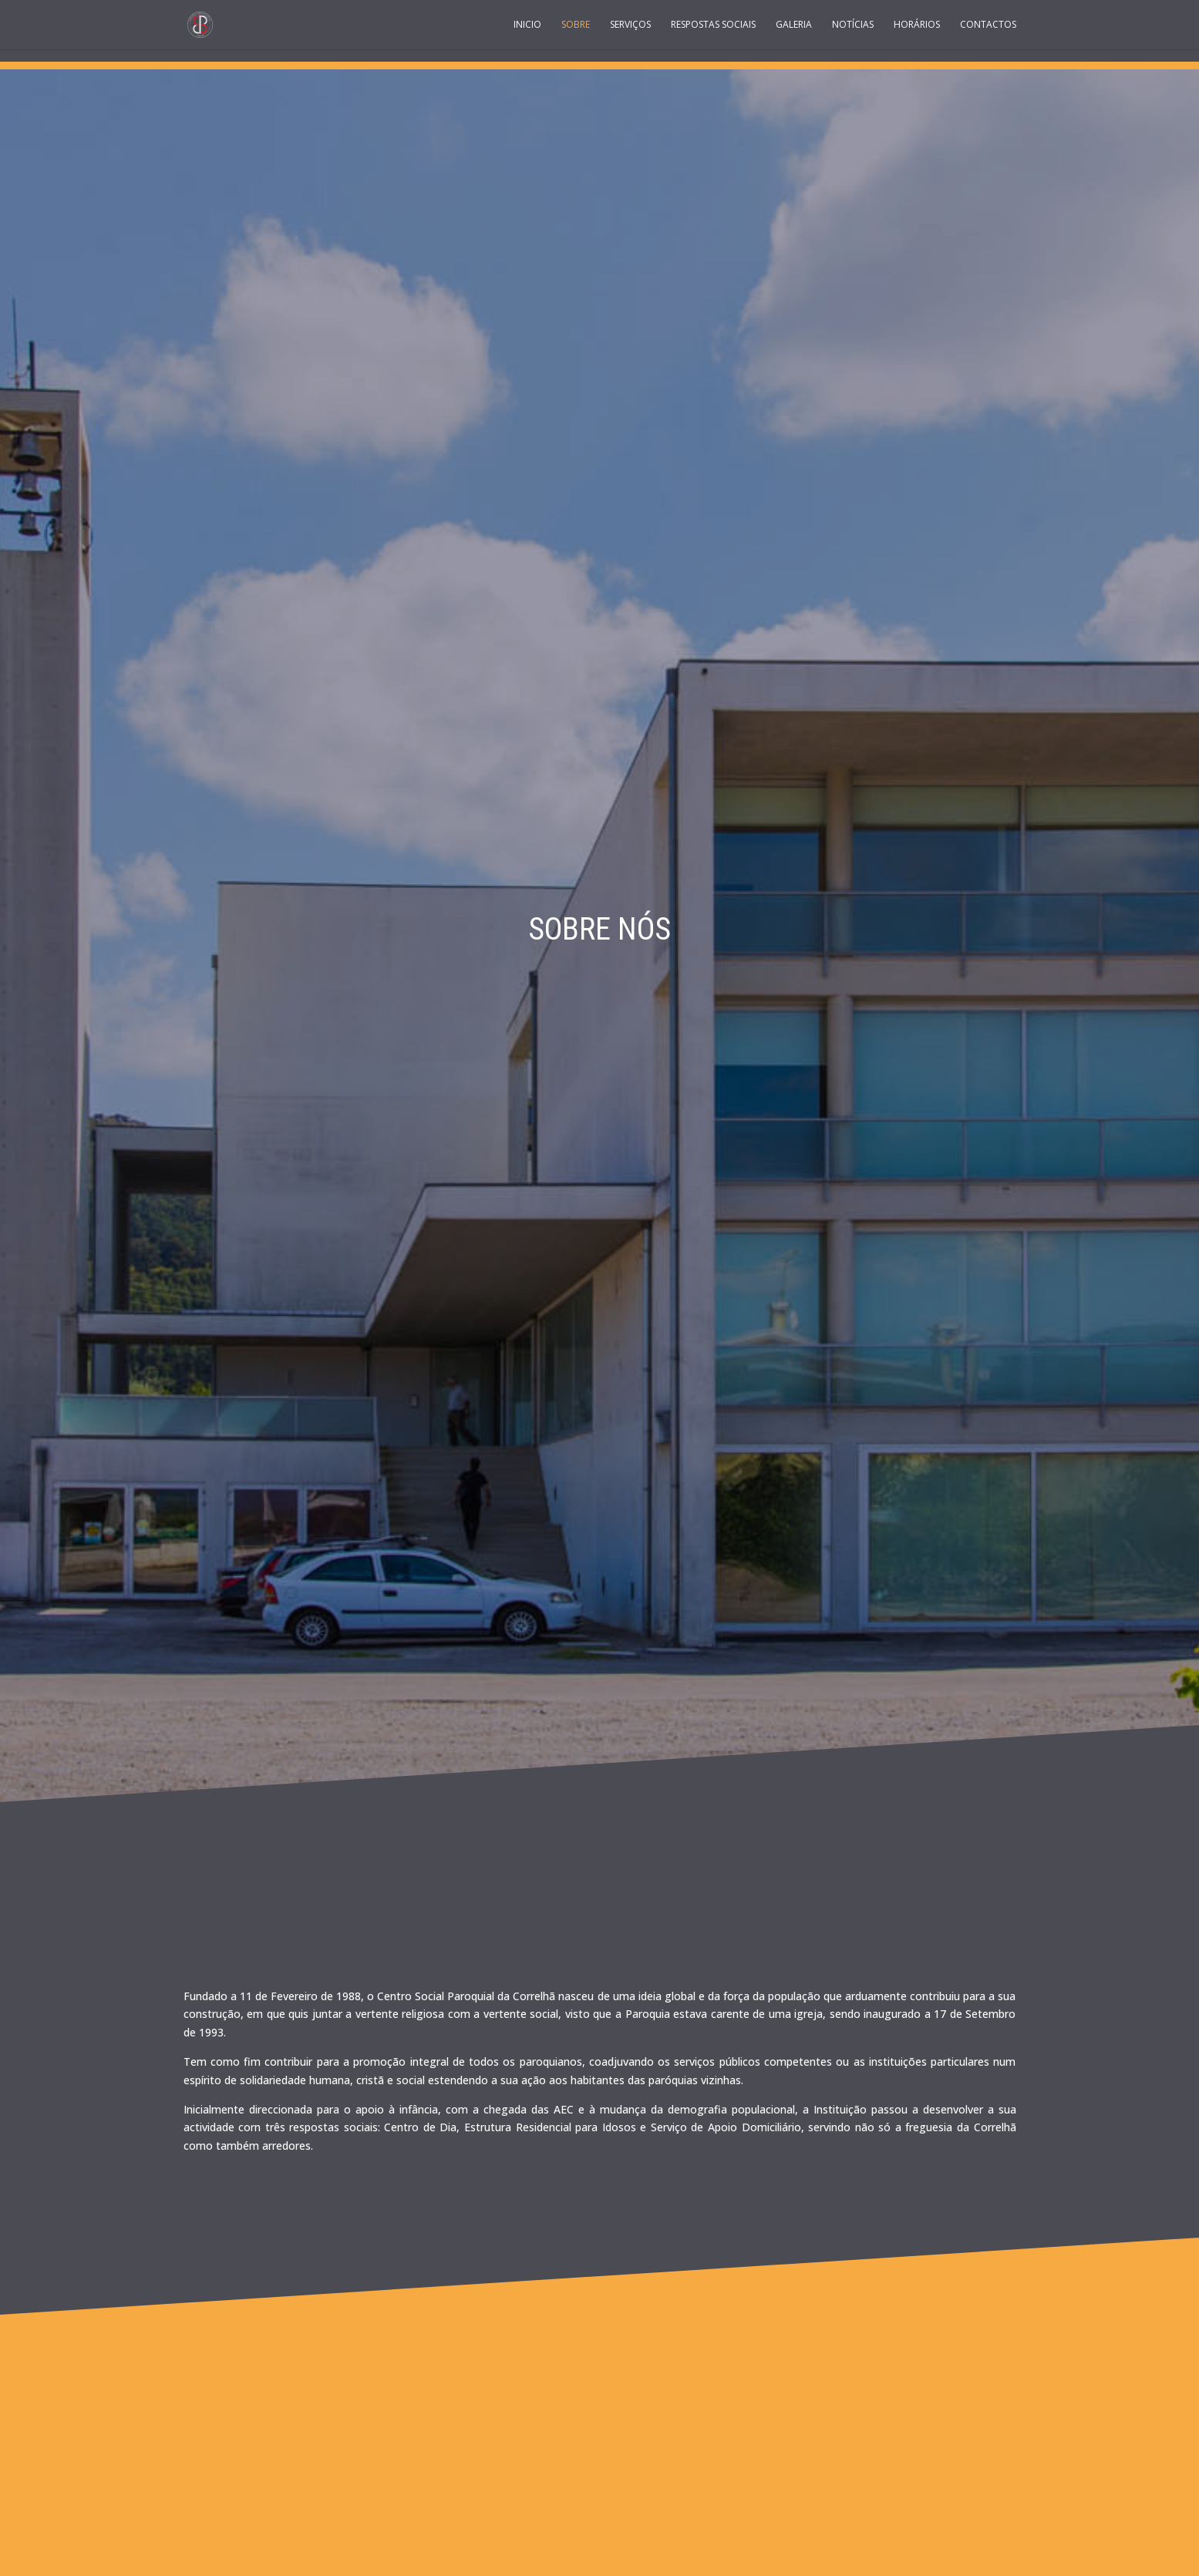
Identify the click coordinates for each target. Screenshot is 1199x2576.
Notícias (853, 25)
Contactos (988, 25)
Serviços (630, 25)
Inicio (527, 25)
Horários (917, 25)
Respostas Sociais (713, 25)
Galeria (794, 25)
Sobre (575, 25)
